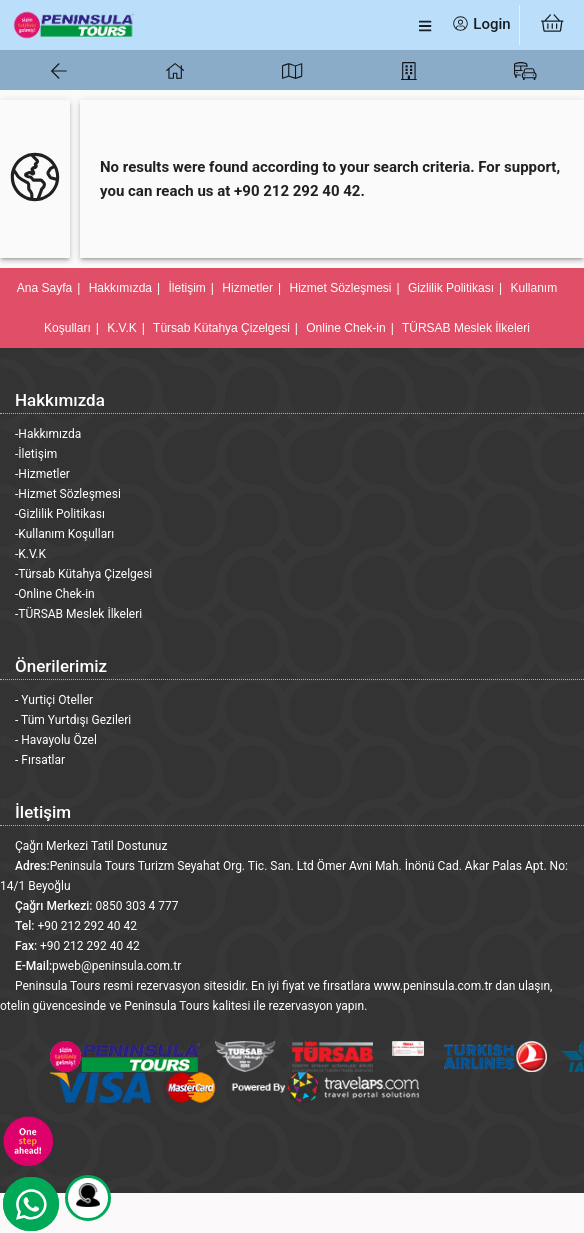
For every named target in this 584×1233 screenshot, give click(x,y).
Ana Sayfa (44, 288)
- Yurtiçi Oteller (54, 700)
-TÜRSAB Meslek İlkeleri (78, 614)
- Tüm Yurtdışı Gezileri (73, 720)
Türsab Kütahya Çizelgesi (221, 328)
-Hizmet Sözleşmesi (68, 494)
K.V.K (122, 328)
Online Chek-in (345, 328)
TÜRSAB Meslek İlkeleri (466, 328)
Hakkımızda (120, 288)
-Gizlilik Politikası (60, 514)
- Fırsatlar (40, 760)
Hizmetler (247, 288)
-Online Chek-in (55, 594)
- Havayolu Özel (56, 740)
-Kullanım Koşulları (64, 534)
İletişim (187, 288)
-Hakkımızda (48, 434)
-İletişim (36, 454)
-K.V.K (30, 554)
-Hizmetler (42, 474)
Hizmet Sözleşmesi (340, 288)
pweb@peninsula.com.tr (116, 966)
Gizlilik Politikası (451, 288)
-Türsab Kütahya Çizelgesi (83, 574)
